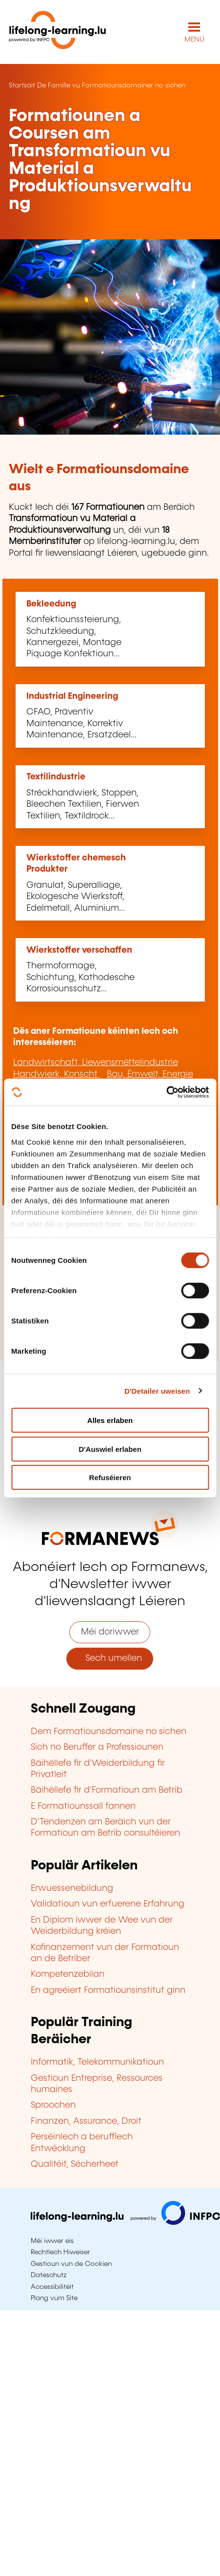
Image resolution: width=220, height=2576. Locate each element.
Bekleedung (51, 604)
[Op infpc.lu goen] (125, 2222)
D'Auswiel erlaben (110, 1449)
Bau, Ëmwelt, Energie (150, 1074)
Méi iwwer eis (52, 2241)
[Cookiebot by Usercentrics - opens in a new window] (166, 1092)
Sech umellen (110, 1658)
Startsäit (22, 85)
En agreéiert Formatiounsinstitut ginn (108, 1990)
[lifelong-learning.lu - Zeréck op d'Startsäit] (57, 32)
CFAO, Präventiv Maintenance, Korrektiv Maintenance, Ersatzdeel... (81, 723)
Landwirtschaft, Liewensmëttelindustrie (95, 1062)
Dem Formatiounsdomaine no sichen (108, 1731)
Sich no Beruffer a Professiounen (97, 1747)
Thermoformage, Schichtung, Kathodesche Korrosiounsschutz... (80, 977)
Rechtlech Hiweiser (60, 2252)
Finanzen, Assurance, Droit (86, 2121)
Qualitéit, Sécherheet (75, 2164)
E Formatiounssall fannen (83, 1806)
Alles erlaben (110, 1420)
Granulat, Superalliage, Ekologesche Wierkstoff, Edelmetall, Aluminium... (75, 897)
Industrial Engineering (72, 696)
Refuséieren (110, 1477)
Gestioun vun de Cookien (71, 2264)
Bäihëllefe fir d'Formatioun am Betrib (106, 1790)
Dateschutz (49, 2275)
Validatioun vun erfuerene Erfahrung (107, 1904)
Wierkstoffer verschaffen (79, 950)
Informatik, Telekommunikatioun (97, 2062)
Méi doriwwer (110, 1632)
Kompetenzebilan (67, 1974)
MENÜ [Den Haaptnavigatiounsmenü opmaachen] (194, 39)
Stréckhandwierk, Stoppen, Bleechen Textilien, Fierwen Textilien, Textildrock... (82, 804)
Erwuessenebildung (72, 1888)
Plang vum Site (54, 2298)
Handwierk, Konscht (56, 1074)
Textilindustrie (55, 777)
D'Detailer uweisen (157, 1390)
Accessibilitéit (52, 2286)
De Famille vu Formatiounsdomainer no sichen (111, 85)
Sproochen (53, 2105)
